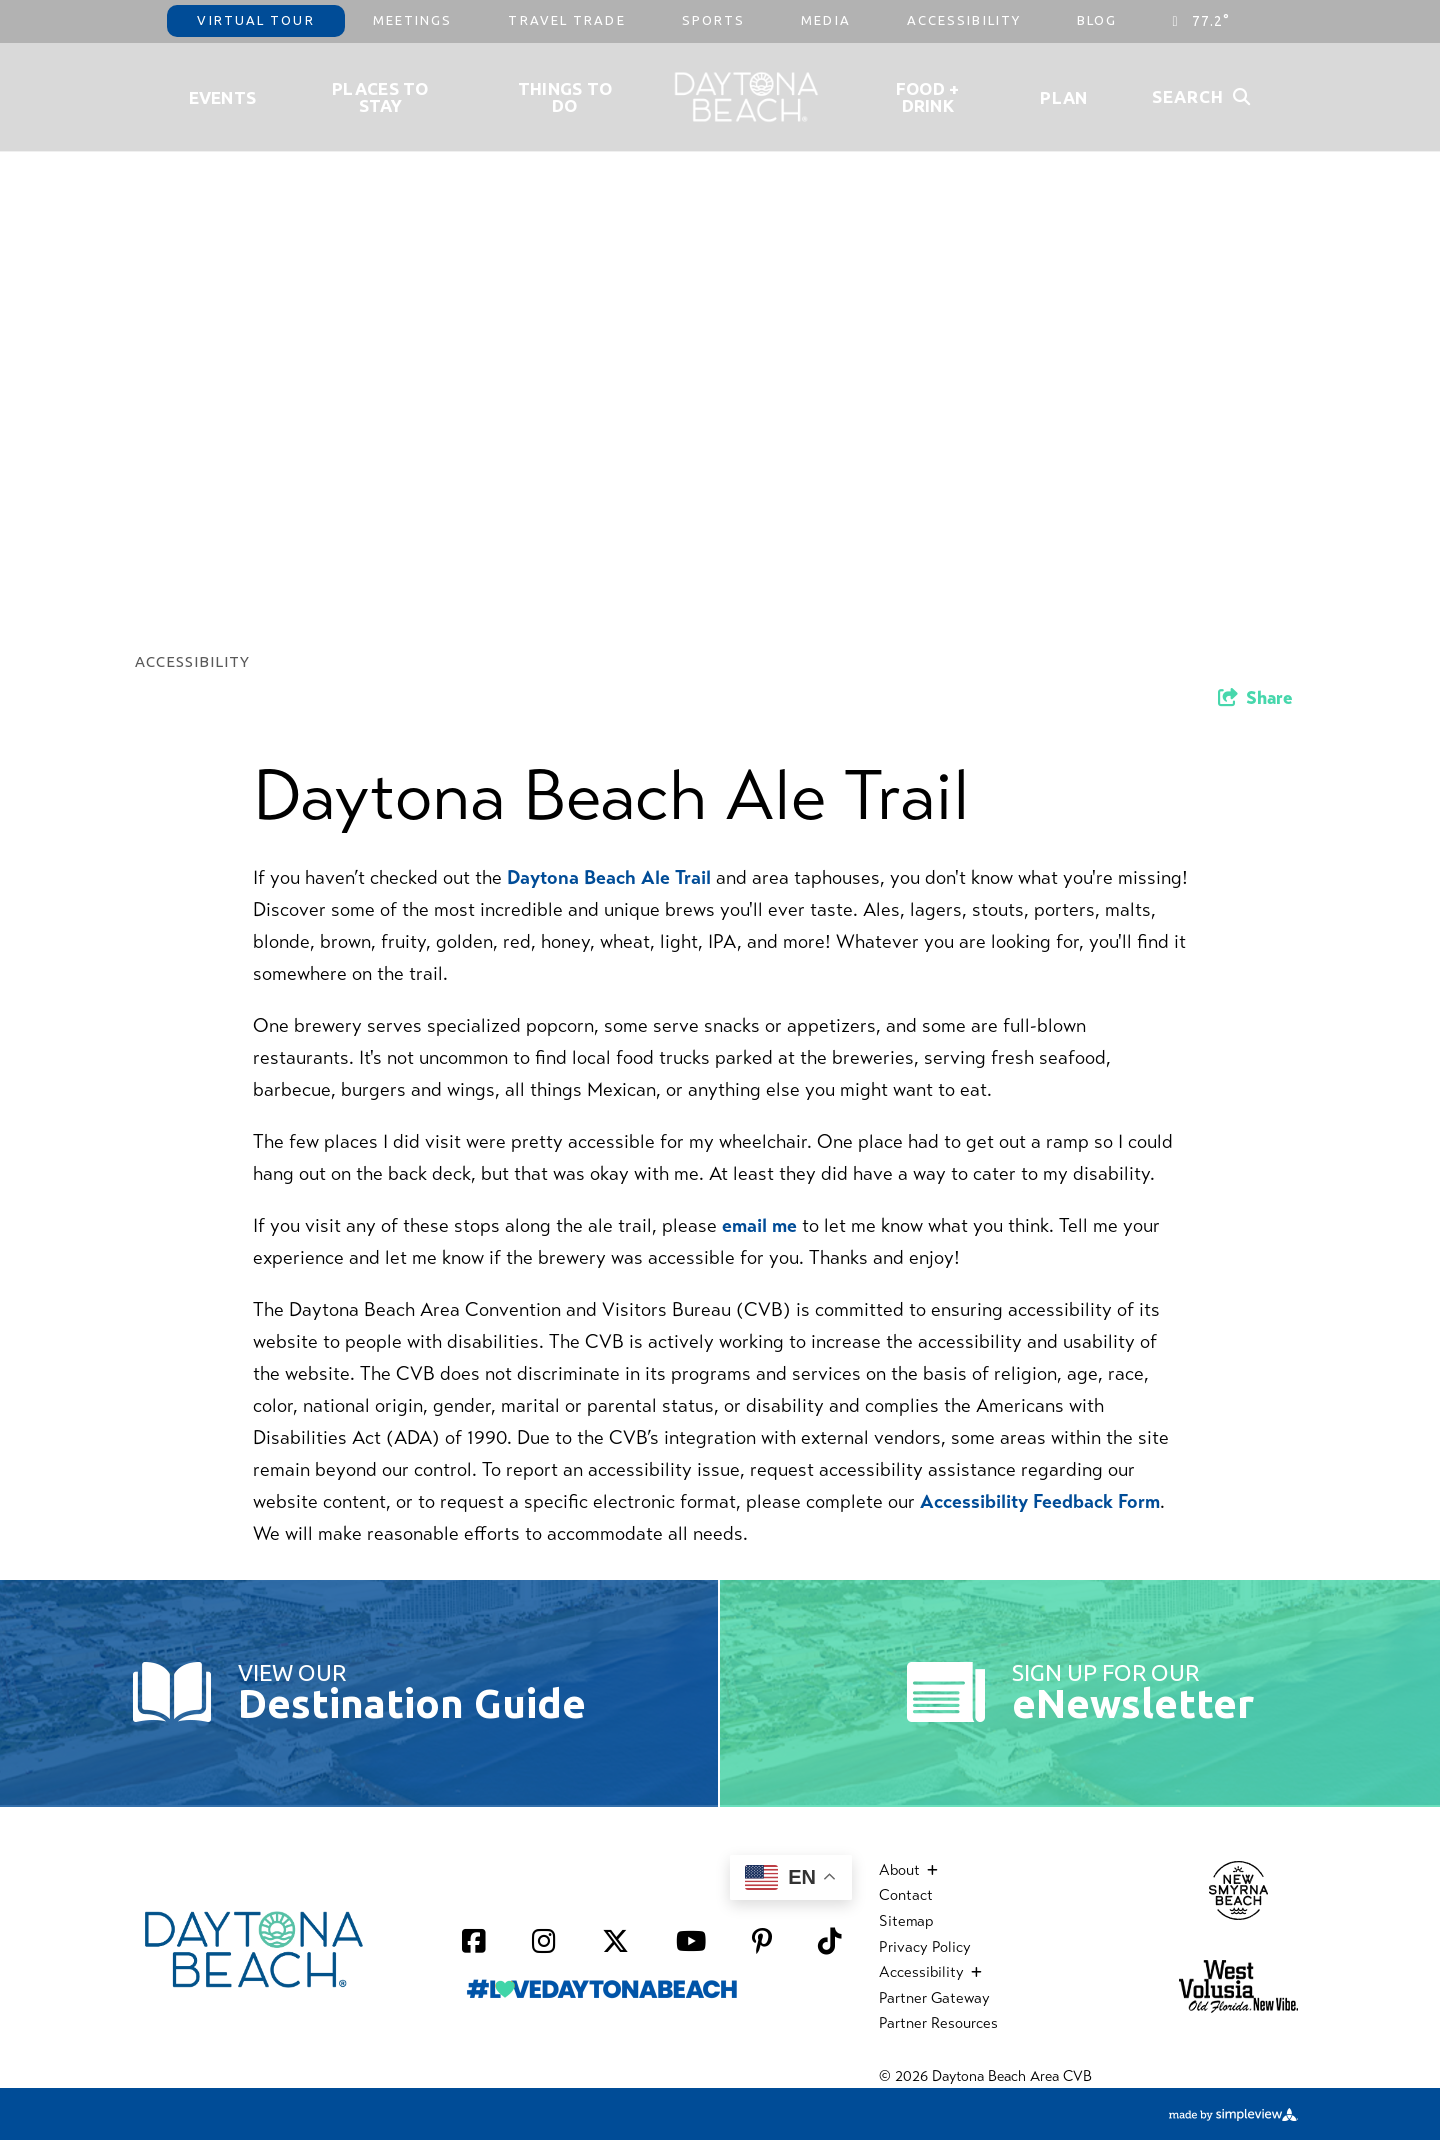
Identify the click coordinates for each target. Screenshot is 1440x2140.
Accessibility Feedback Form (1040, 1501)
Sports (714, 20)
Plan (1063, 97)
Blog (1097, 20)
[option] (720, 312)
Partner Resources (938, 2023)
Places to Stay (380, 97)
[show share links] (1255, 698)
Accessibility (964, 20)
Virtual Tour (255, 20)
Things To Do (565, 97)
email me (759, 1225)
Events (223, 97)
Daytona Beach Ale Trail (611, 877)
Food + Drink (928, 97)
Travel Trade (566, 20)
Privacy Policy (925, 1947)
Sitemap (906, 1921)
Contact (906, 1895)
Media (826, 20)
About (908, 1870)
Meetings (413, 20)
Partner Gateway (934, 1998)
